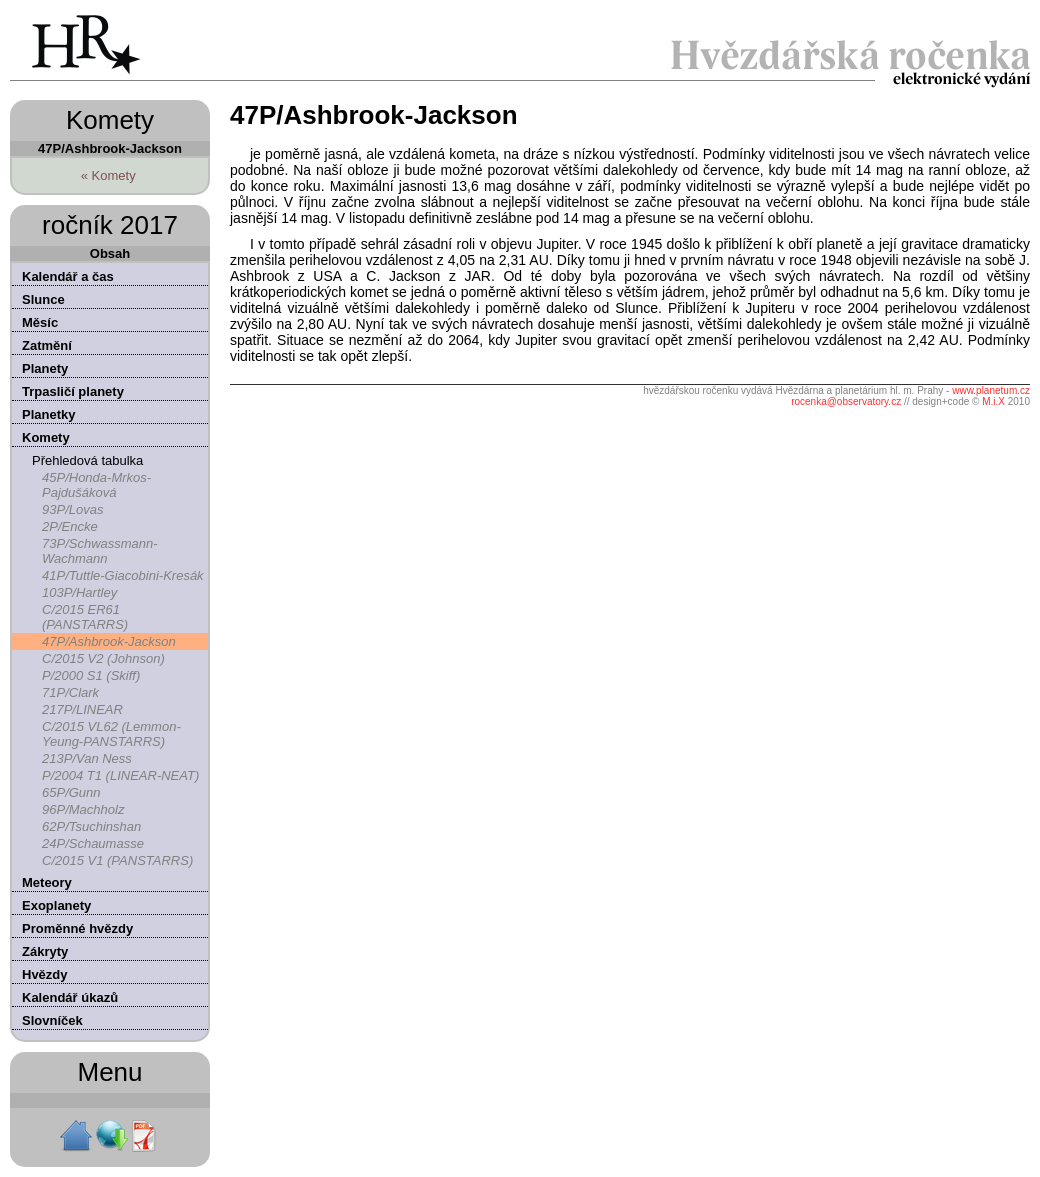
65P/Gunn (71, 792)
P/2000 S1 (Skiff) (91, 675)
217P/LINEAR (82, 709)
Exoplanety (56, 905)
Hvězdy (45, 974)
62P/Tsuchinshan (91, 826)
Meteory (47, 882)
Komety (46, 437)
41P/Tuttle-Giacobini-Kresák (123, 575)
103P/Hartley (79, 592)
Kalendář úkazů (70, 997)
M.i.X (993, 401)
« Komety (108, 175)
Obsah (110, 253)
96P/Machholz (83, 809)
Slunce (43, 299)
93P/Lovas (72, 509)
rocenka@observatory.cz (846, 401)
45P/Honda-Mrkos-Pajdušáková (96, 485)
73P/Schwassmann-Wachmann (100, 551)
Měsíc (40, 322)
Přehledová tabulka (87, 460)
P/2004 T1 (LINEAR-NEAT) (120, 775)
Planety (45, 368)
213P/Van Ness (87, 758)
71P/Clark (70, 692)
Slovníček (52, 1020)
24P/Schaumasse (93, 843)
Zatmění (47, 345)
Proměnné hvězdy (77, 928)
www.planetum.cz (991, 390)
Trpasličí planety (73, 391)
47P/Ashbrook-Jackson (109, 641)
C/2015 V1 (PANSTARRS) (117, 860)
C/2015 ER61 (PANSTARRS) (85, 617)
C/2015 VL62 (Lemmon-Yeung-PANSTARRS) (111, 734)
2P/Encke (70, 526)
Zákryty (45, 951)
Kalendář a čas (68, 276)
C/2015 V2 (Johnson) (103, 658)
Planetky (48, 414)
